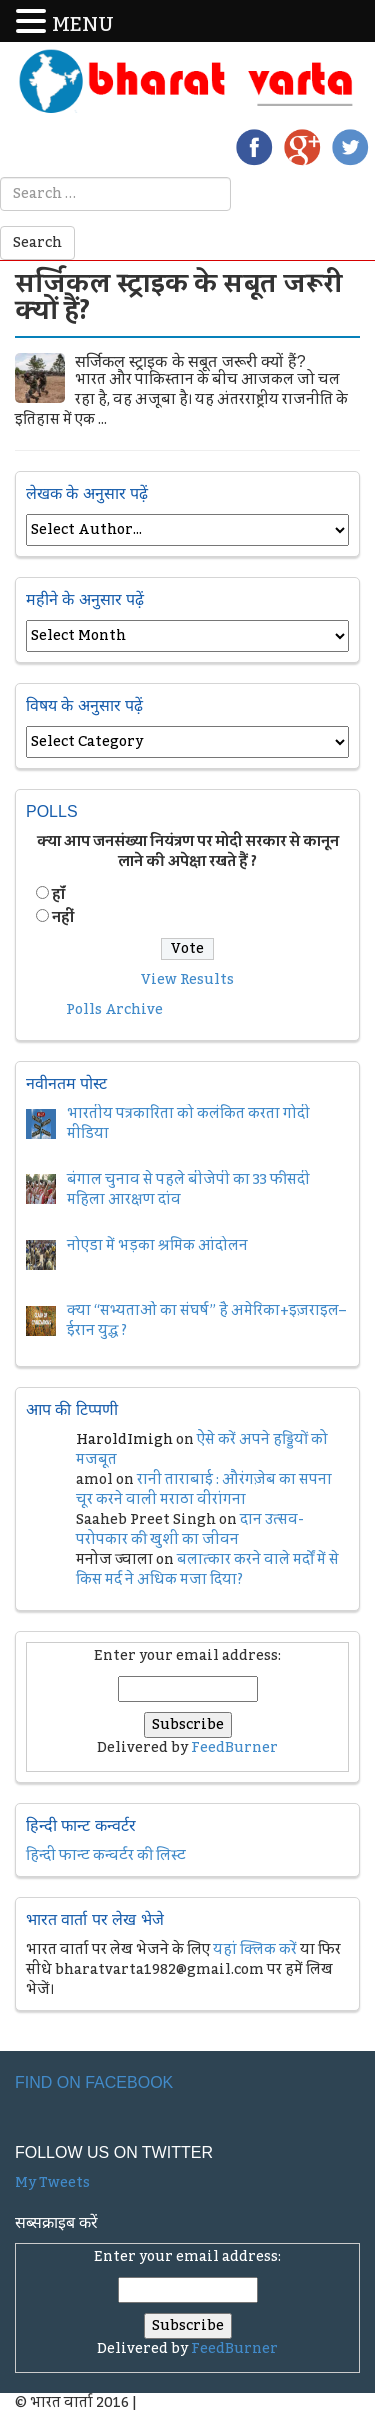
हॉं (58, 895)
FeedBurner (234, 1748)
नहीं (63, 918)
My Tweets (52, 2183)
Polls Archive (114, 1010)
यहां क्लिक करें (255, 1950)
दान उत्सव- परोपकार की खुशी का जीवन (190, 1530)
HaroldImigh (124, 1440)
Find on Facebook (94, 2082)
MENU (83, 25)
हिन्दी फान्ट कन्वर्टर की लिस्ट (106, 1856)
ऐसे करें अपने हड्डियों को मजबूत (202, 1450)
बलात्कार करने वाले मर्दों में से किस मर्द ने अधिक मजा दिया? (207, 1570)
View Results (187, 980)
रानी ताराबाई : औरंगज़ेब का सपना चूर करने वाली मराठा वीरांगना (204, 1490)
